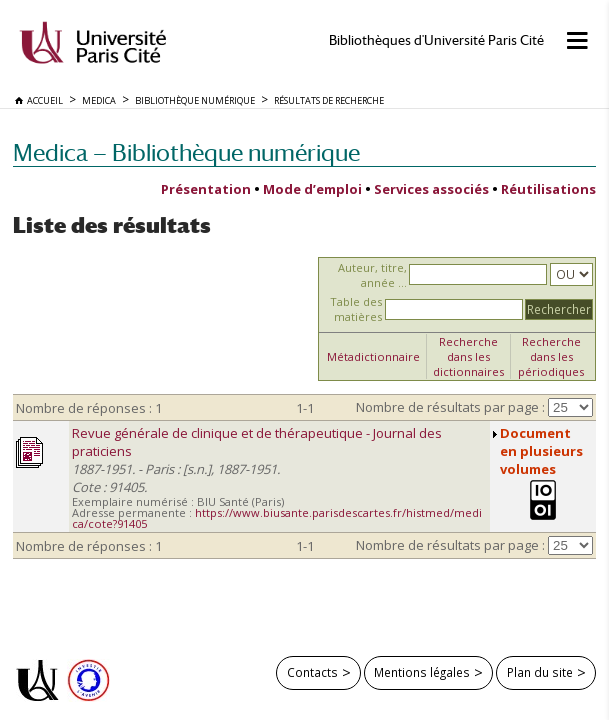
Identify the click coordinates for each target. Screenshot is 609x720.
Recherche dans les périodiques (551, 356)
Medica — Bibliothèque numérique (186, 152)
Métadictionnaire (373, 356)
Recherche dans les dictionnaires (468, 356)
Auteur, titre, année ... (372, 275)
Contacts (312, 672)
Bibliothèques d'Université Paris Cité (436, 40)
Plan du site (540, 672)
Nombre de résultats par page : (450, 407)
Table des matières (356, 309)
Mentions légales (422, 672)
